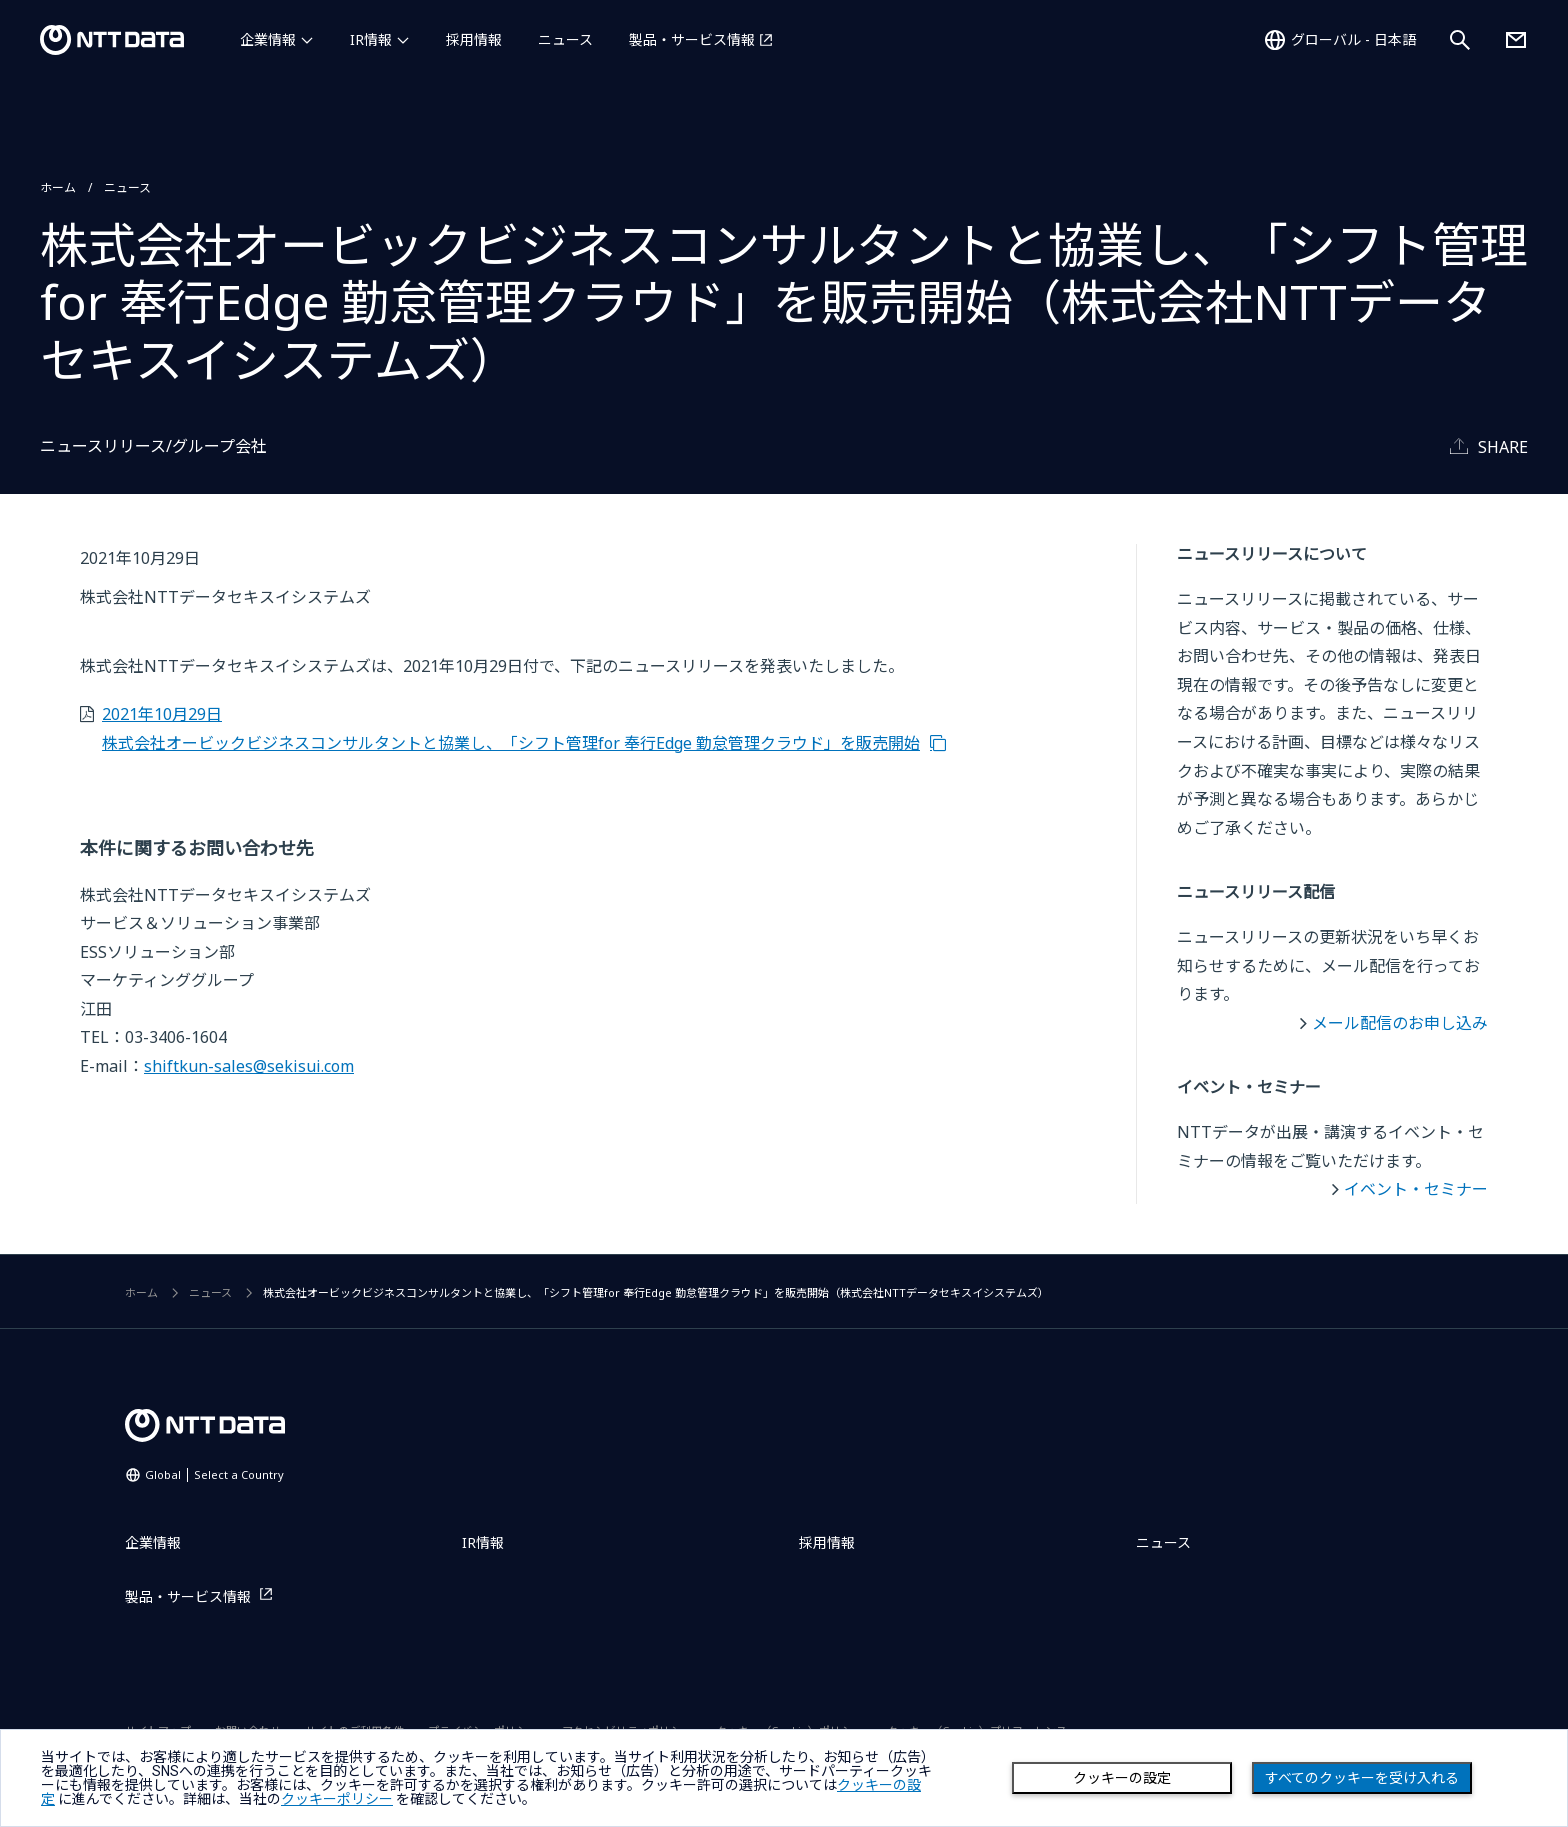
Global (214, 1474)
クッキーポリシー (337, 1799)
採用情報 (474, 39)
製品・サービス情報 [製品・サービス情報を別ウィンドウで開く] (692, 39)
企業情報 (268, 39)
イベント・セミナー (1416, 1189)
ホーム (58, 187)
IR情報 (371, 39)
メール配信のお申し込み (1400, 1023)
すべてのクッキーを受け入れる (1362, 1778)
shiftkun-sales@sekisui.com (249, 1066)
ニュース (565, 39)
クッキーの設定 (1122, 1778)
